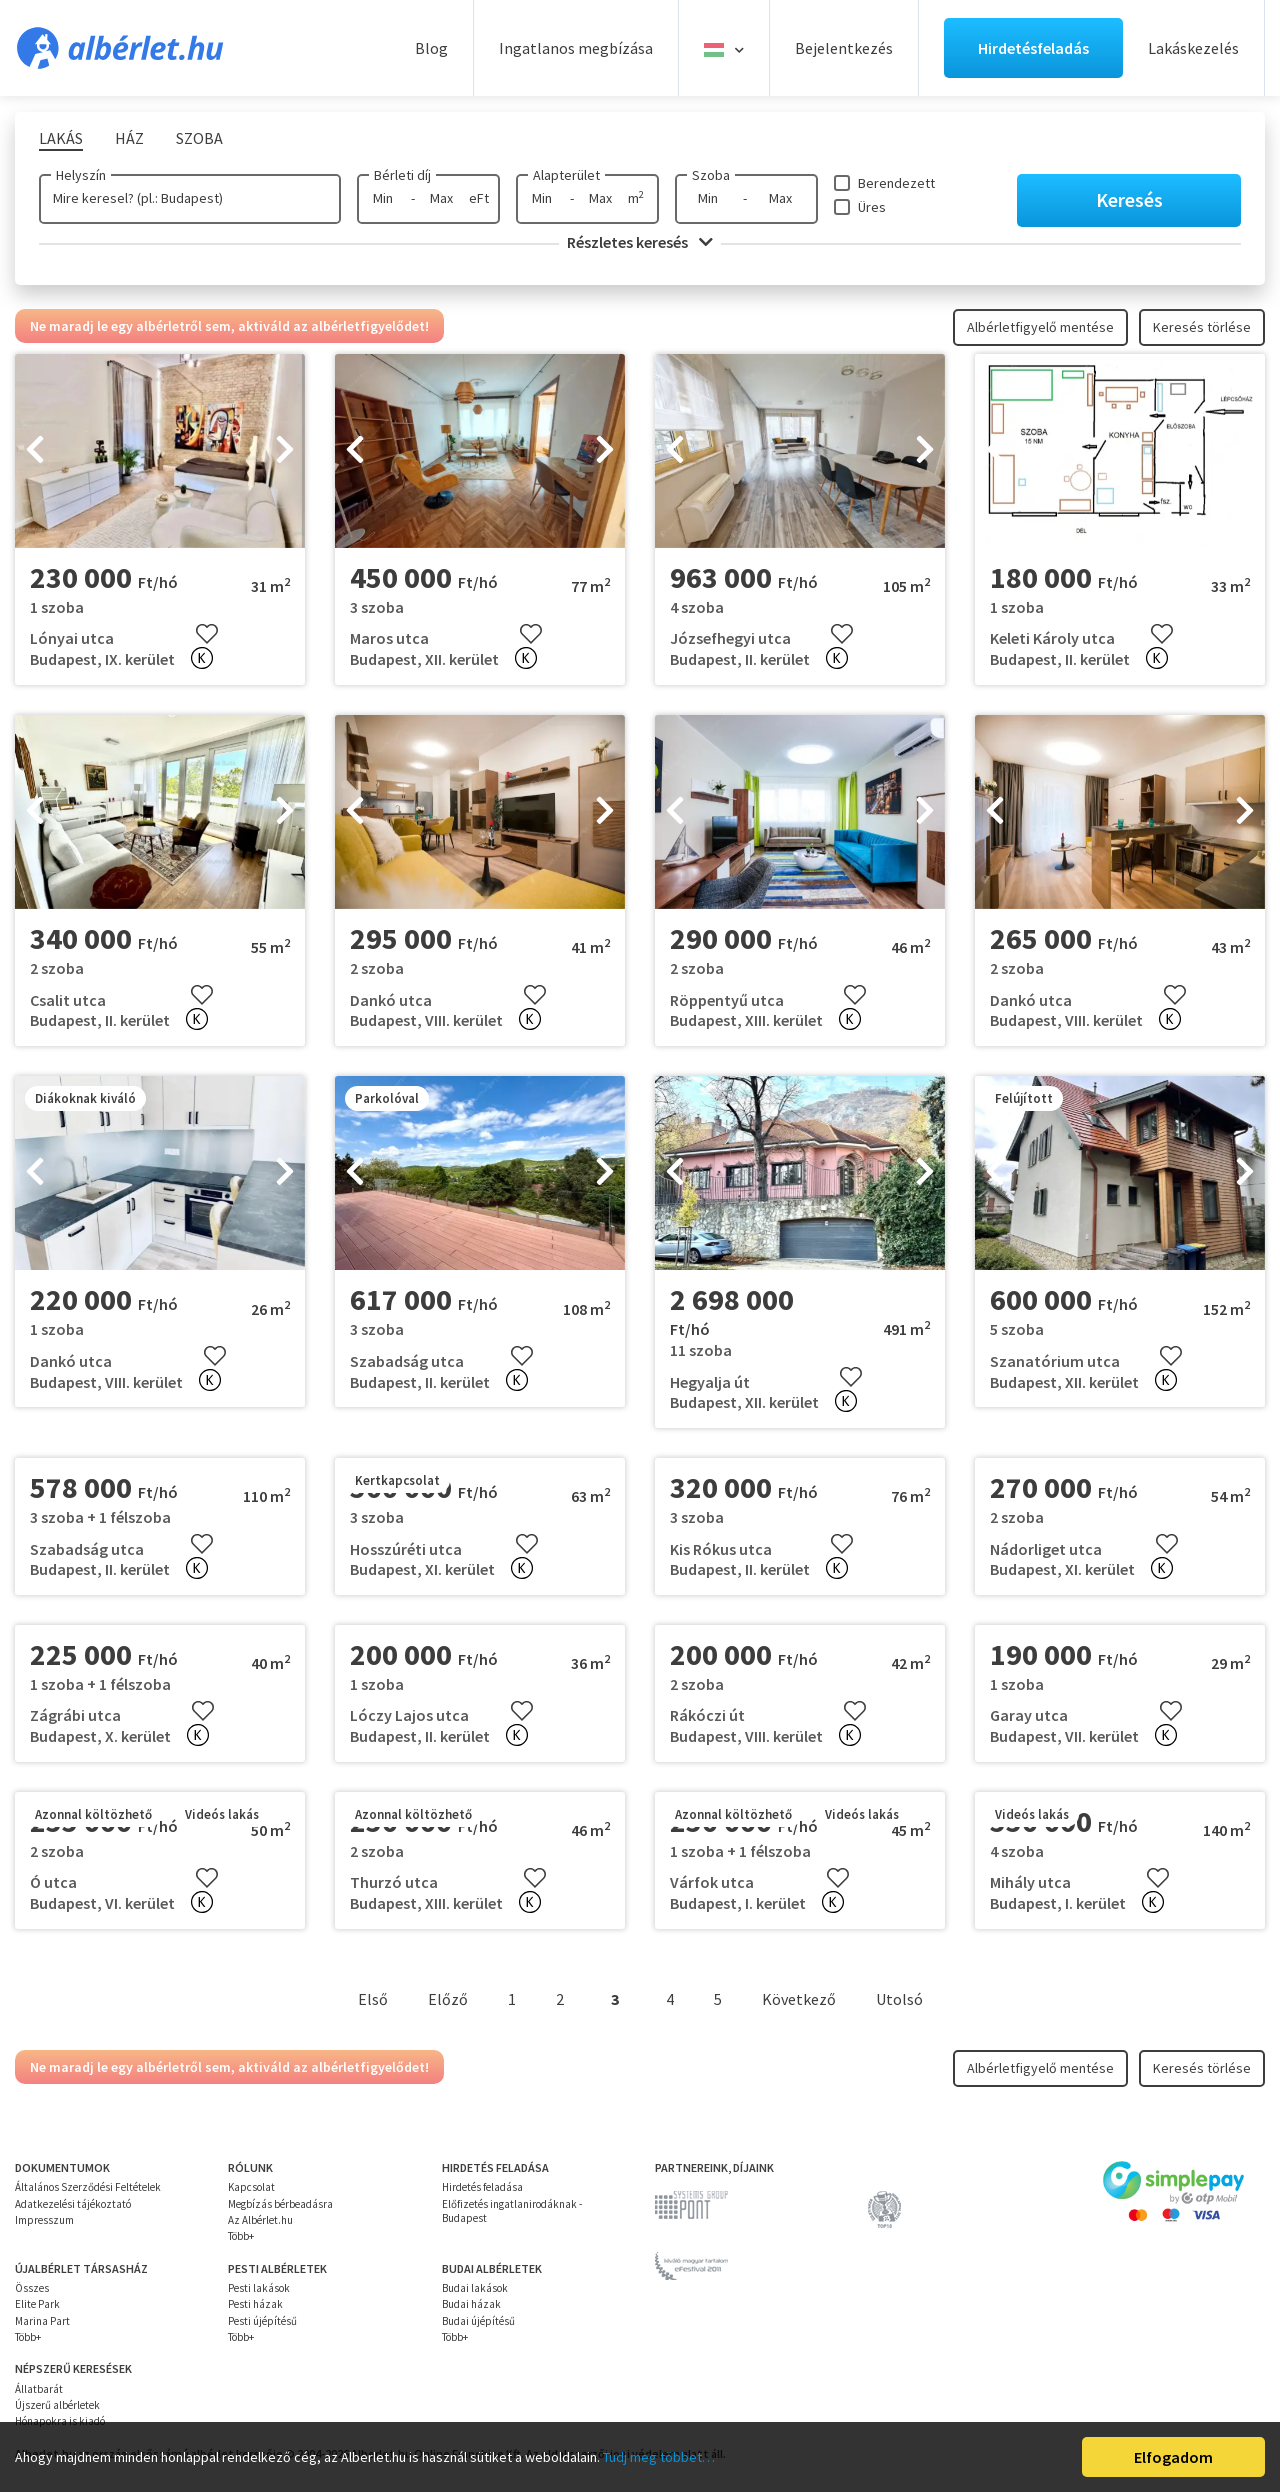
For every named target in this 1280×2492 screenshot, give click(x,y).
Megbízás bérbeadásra (280, 2204)
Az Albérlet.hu (260, 2220)
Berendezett (896, 183)
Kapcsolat (251, 2187)
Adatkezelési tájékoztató (73, 2204)
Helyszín (81, 175)
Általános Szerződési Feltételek (88, 2187)
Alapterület (566, 175)
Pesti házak (255, 2304)
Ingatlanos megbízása (576, 48)
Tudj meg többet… (659, 2457)
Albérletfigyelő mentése (1040, 327)
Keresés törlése (1202, 327)
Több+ (241, 2236)
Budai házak (471, 2304)
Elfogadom (1173, 2457)
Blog (431, 48)
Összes (32, 2288)
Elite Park (37, 2304)
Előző (448, 1999)
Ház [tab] (129, 138)
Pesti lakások (259, 2288)
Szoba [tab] (199, 138)
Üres (872, 207)
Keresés (1129, 199)
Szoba (711, 175)
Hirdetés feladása (482, 2187)
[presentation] (35, 451)
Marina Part (42, 2321)
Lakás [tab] (61, 138)
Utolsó (899, 1999)
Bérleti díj (402, 175)
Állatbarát (39, 2389)
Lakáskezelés (1193, 48)
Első (373, 1999)
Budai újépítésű (478, 2321)
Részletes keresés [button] (640, 242)
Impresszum (44, 2220)
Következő (799, 1999)
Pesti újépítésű (262, 2321)
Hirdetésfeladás (1033, 48)
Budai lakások (475, 2288)
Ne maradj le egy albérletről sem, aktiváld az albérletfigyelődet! (229, 326)
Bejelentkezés (844, 48)
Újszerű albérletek (57, 2405)
